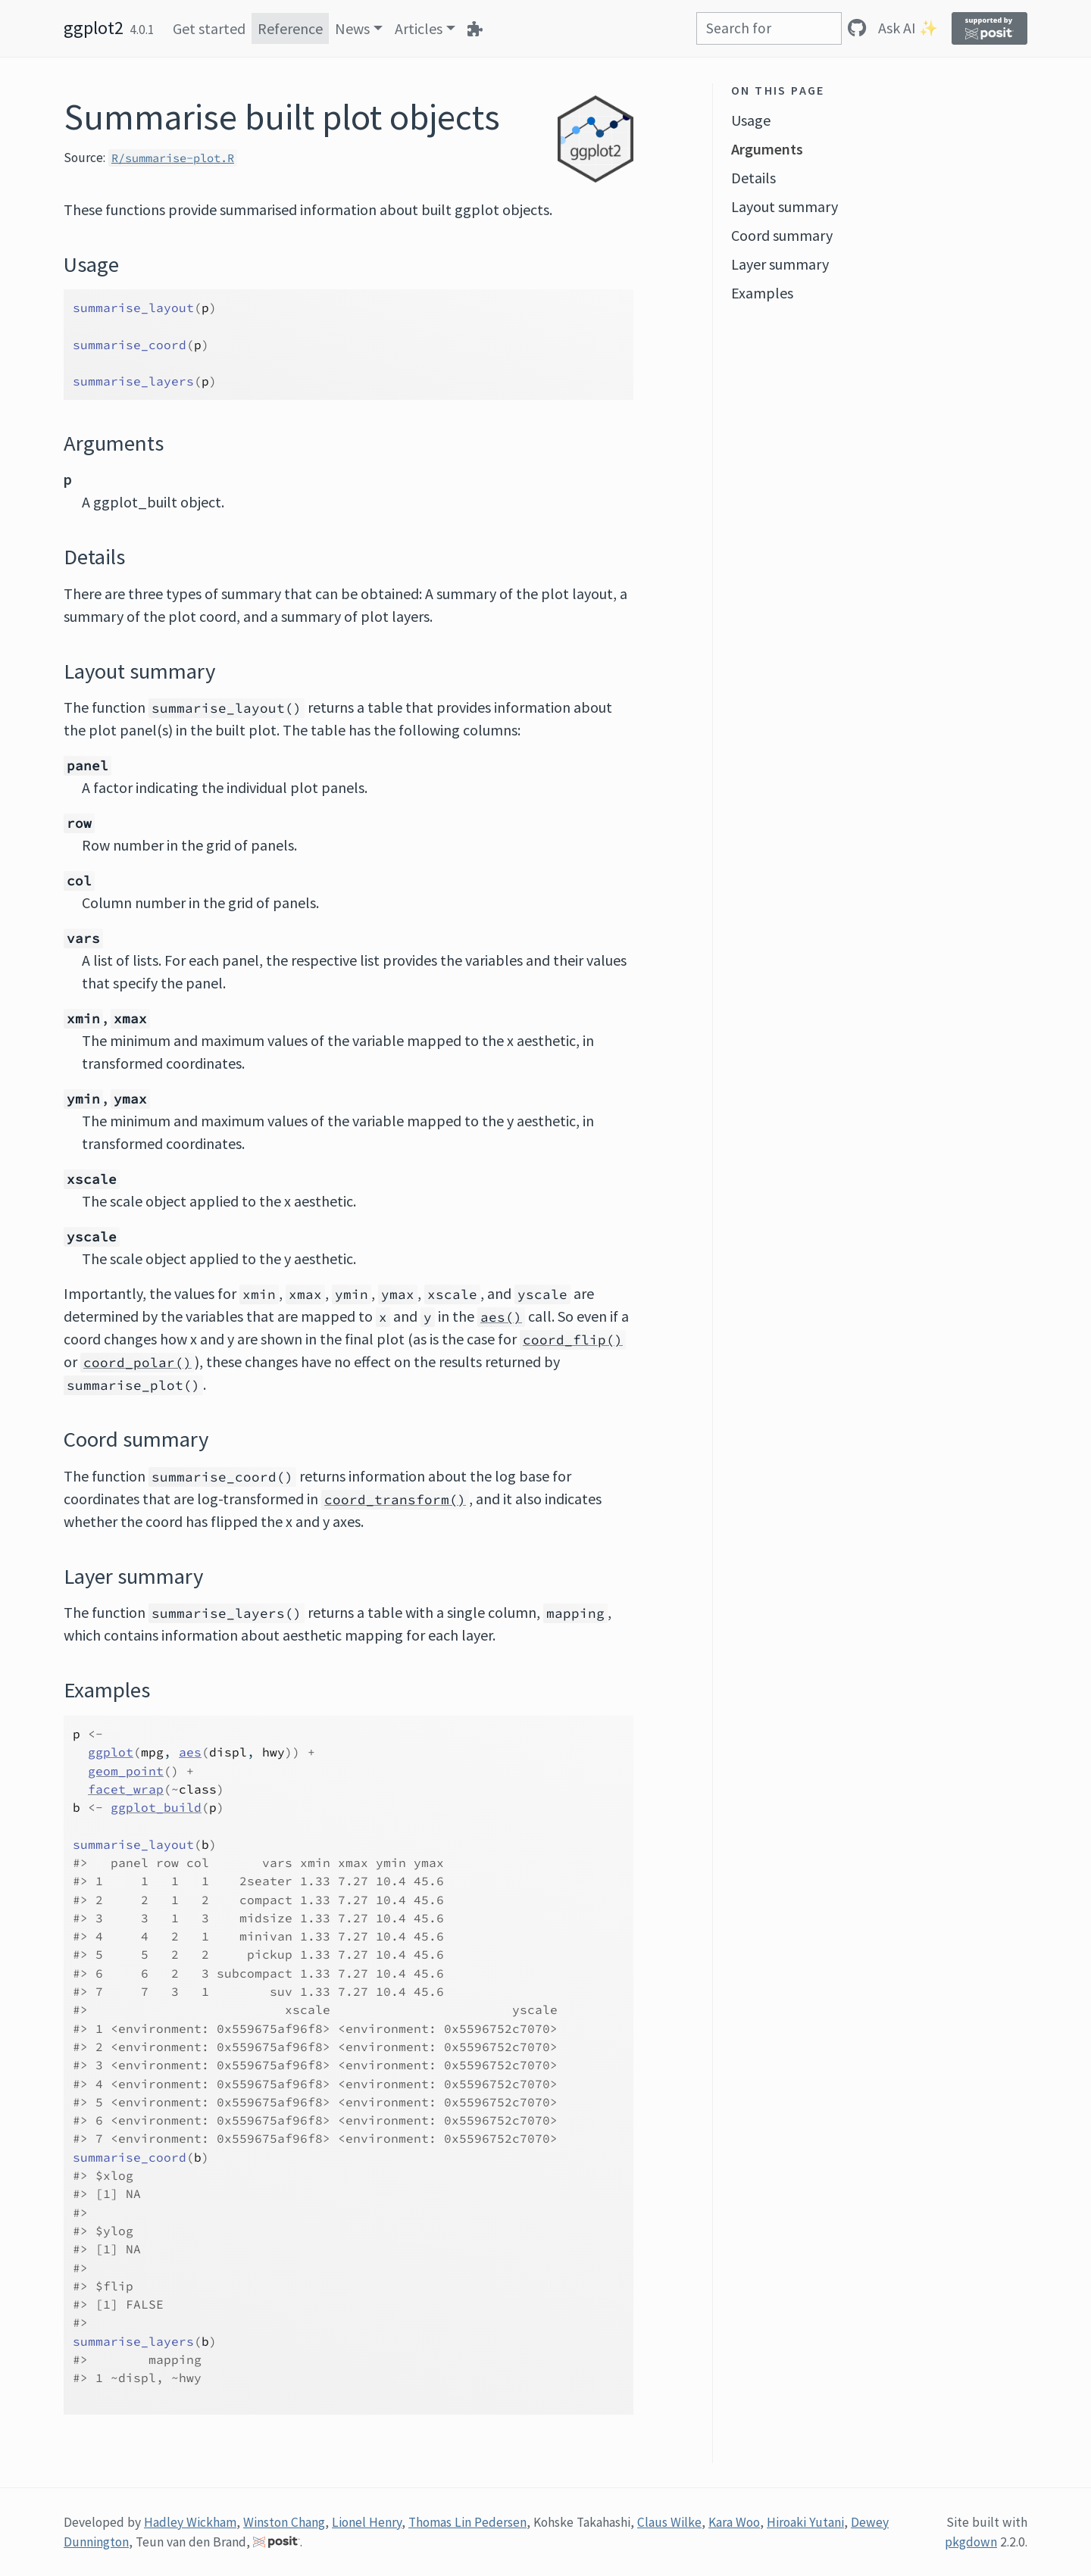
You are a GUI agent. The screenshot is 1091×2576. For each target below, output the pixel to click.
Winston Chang (284, 2522)
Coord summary (782, 235)
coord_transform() (395, 1499)
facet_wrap (126, 1789)
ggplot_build (156, 1807)
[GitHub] (857, 27)
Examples (762, 292)
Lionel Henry (367, 2522)
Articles (418, 28)
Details (753, 177)
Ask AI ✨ (908, 27)
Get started (209, 28)
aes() (501, 1317)
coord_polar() (137, 1362)
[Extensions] (475, 28)
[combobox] (769, 28)
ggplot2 (93, 27)
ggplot (110, 1751)
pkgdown (971, 2542)
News (352, 28)
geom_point (126, 1770)
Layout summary (784, 206)
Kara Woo (734, 2522)
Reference (290, 28)
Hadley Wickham (190, 2522)
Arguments (767, 148)
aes (190, 1751)
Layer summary (780, 263)
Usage (751, 120)
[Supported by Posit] (989, 28)
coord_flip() (573, 1340)
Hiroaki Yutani (805, 2522)
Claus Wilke (669, 2522)
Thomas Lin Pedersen (467, 2522)
